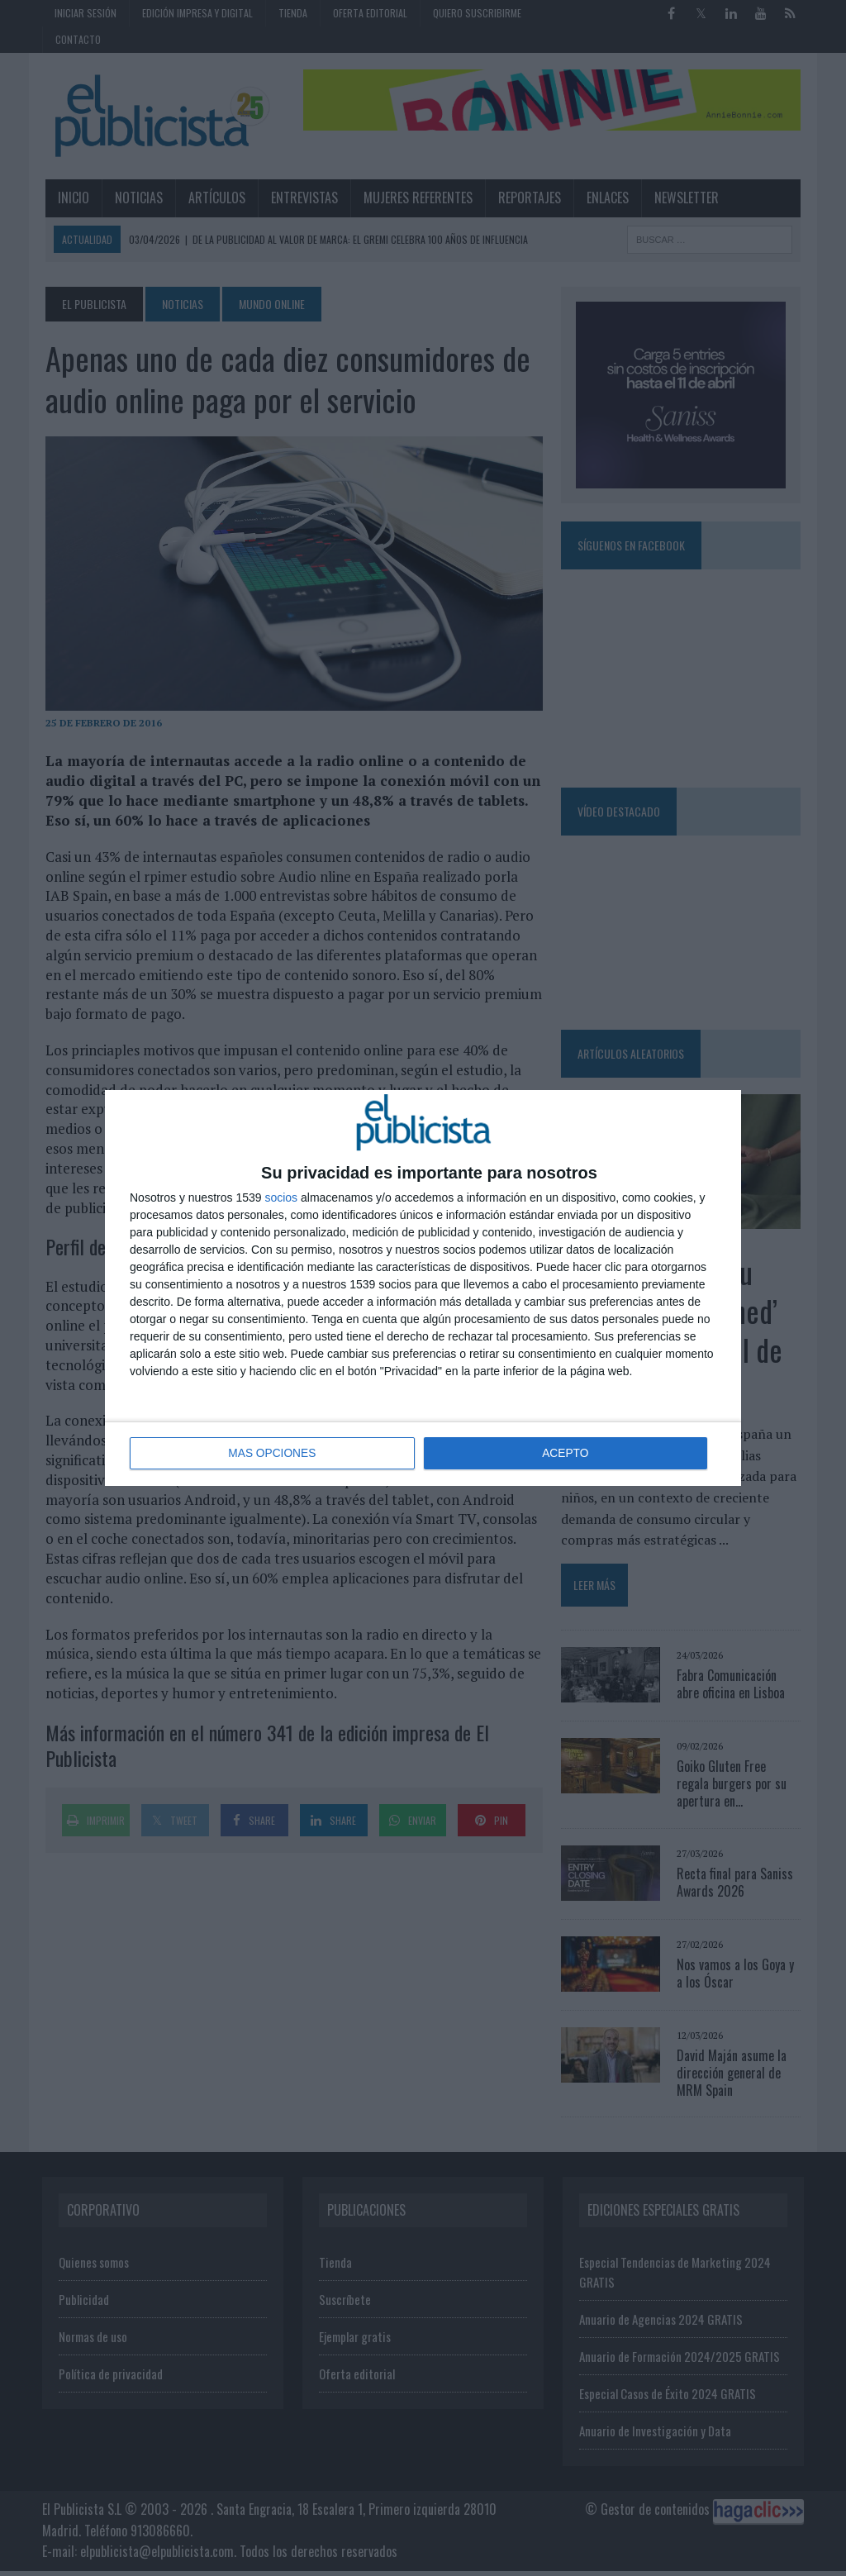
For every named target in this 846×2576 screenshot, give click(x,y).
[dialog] (423, 1287)
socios (280, 1198)
